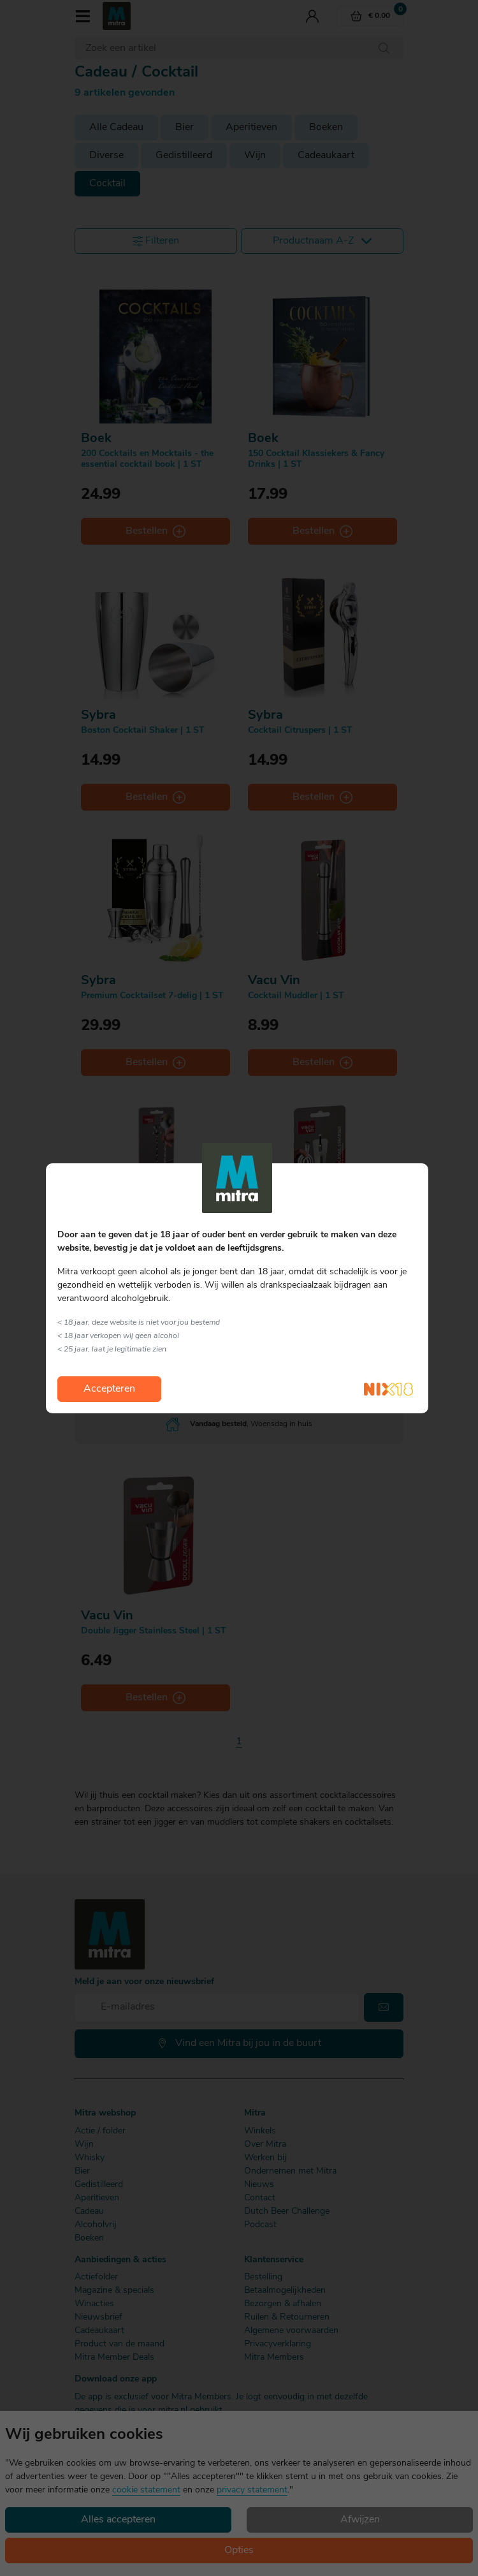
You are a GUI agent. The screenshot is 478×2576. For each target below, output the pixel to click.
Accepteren (109, 1389)
